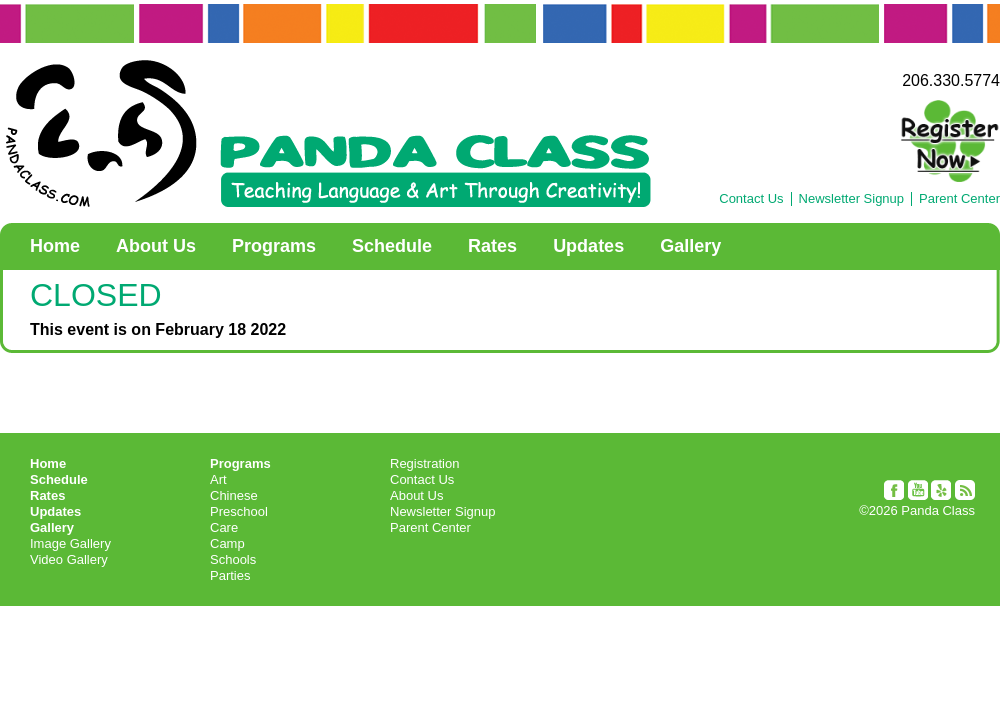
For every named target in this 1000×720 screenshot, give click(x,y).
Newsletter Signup (852, 199)
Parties (230, 575)
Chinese (234, 495)
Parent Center (959, 199)
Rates (492, 246)
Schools (233, 559)
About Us (156, 246)
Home (55, 246)
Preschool (239, 511)
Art (218, 479)
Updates (588, 246)
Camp (227, 543)
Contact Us (751, 199)
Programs (274, 246)
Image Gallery (70, 543)
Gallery (690, 246)
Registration (424, 463)
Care (224, 527)
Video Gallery (69, 559)
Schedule (392, 246)
